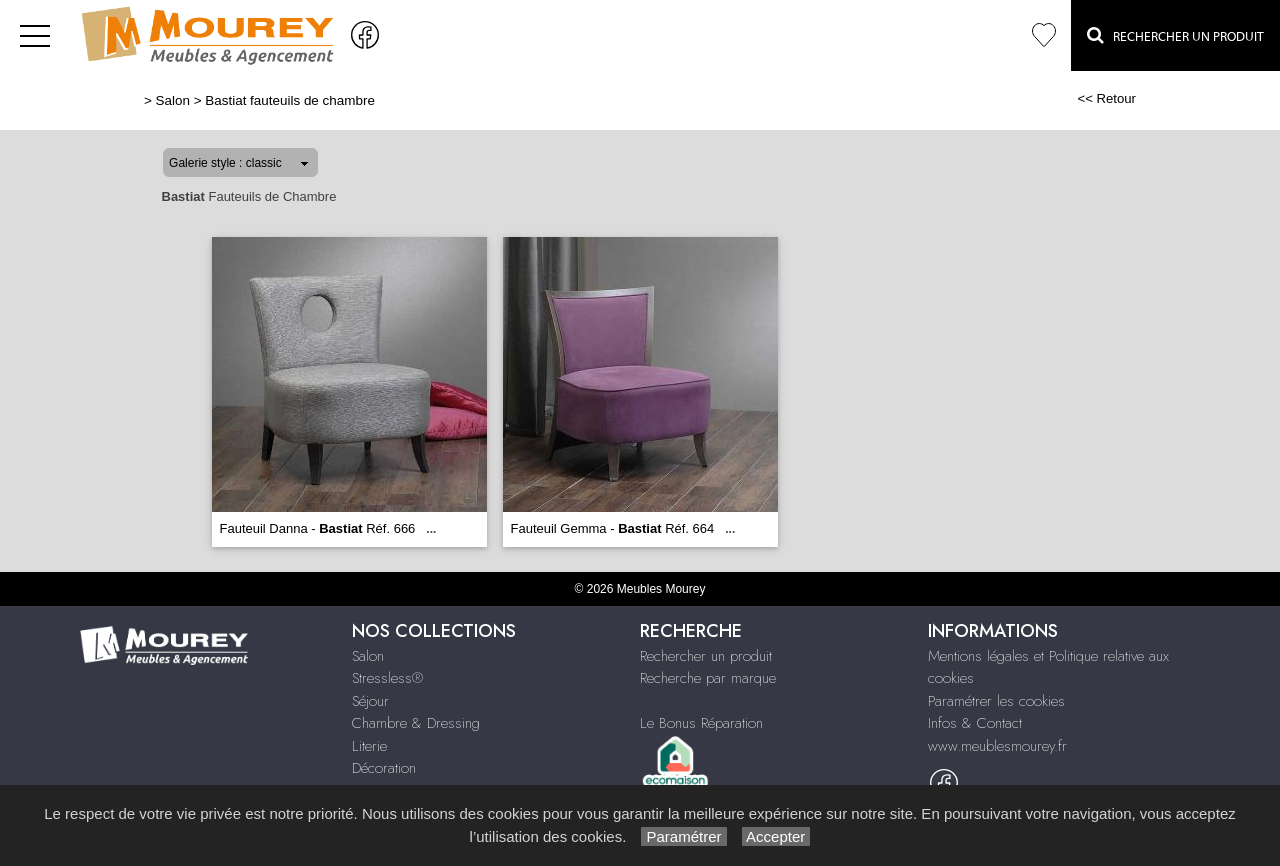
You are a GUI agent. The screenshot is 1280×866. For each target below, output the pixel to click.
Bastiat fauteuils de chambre (290, 100)
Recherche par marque (708, 678)
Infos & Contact (975, 723)
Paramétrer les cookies (996, 701)
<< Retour (1106, 98)
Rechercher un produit (706, 656)
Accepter (776, 836)
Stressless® (387, 678)
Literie (369, 746)
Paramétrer (683, 836)
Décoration (384, 768)
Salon (173, 100)
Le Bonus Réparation (701, 723)
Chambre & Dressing (416, 723)
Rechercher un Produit (1175, 35)
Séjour (370, 701)
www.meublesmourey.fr (997, 746)
